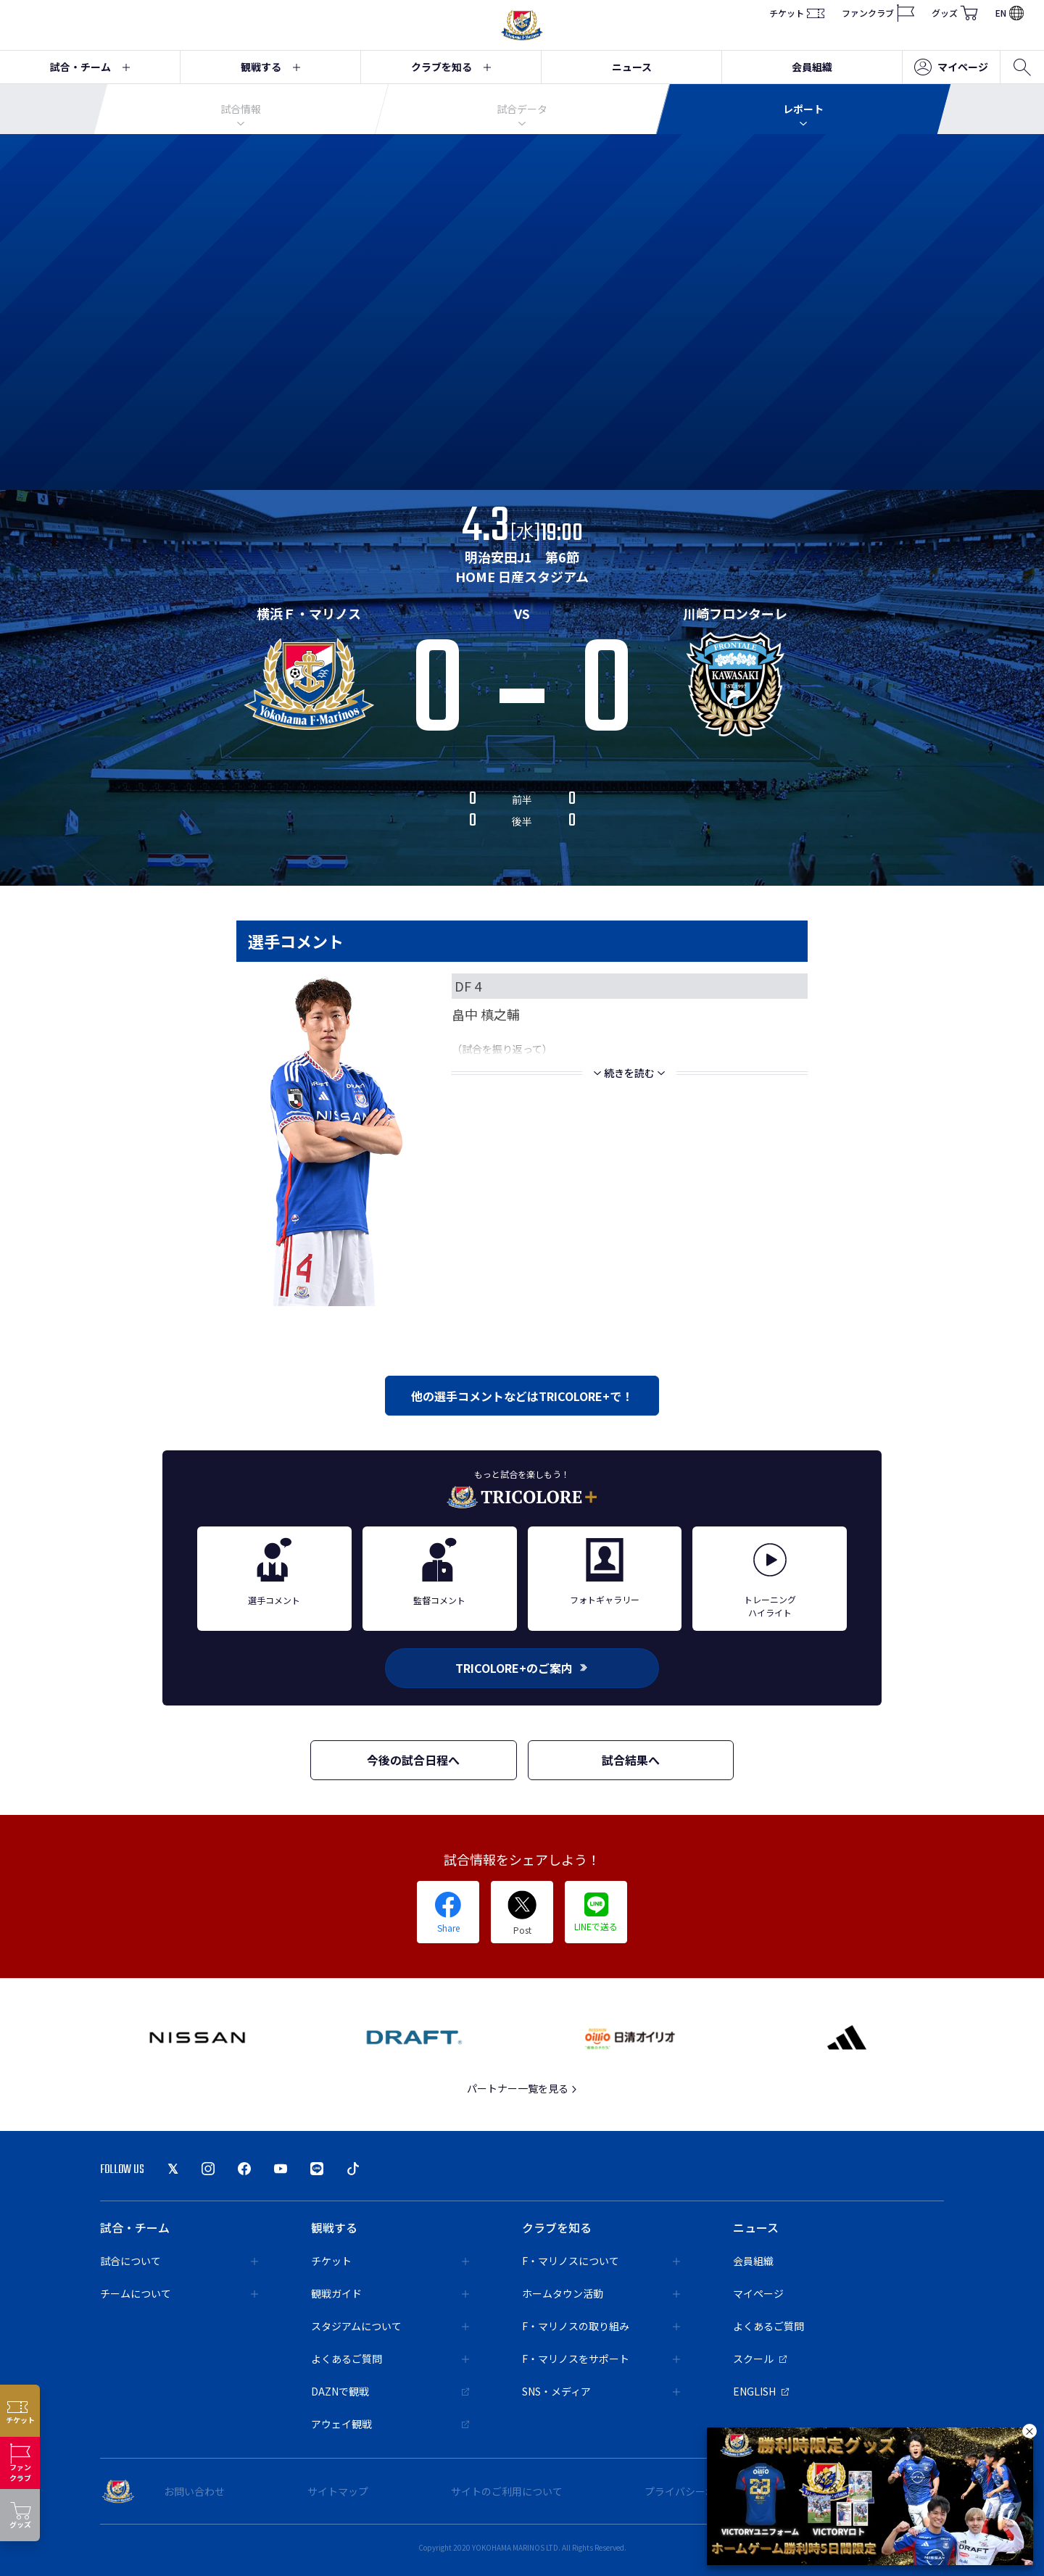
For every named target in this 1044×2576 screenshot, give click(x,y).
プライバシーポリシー (695, 2491)
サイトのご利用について (507, 2491)
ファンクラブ (878, 13)
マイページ (951, 67)
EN (1009, 12)
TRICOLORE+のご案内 (522, 1668)
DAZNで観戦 (390, 2391)
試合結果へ (631, 1760)
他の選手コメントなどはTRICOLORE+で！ (522, 1396)
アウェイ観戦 (390, 2424)
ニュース (632, 66)
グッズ (955, 13)
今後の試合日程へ (413, 1760)
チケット (796, 13)
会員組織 (812, 66)
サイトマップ (337, 2491)
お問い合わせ (194, 2491)
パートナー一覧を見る (522, 2088)
